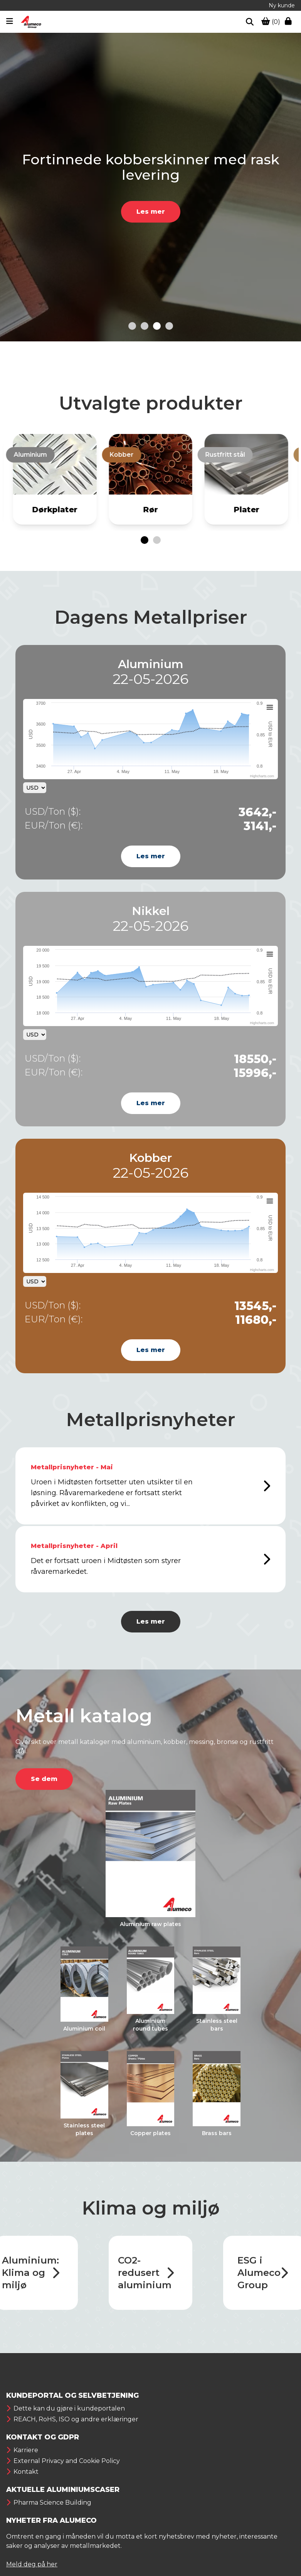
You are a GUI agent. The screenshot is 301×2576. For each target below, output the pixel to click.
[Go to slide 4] (169, 326)
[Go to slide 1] (132, 326)
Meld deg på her (31, 2564)
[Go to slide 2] (144, 326)
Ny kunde (282, 5)
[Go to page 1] (144, 540)
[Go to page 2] (157, 540)
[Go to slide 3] (157, 326)
